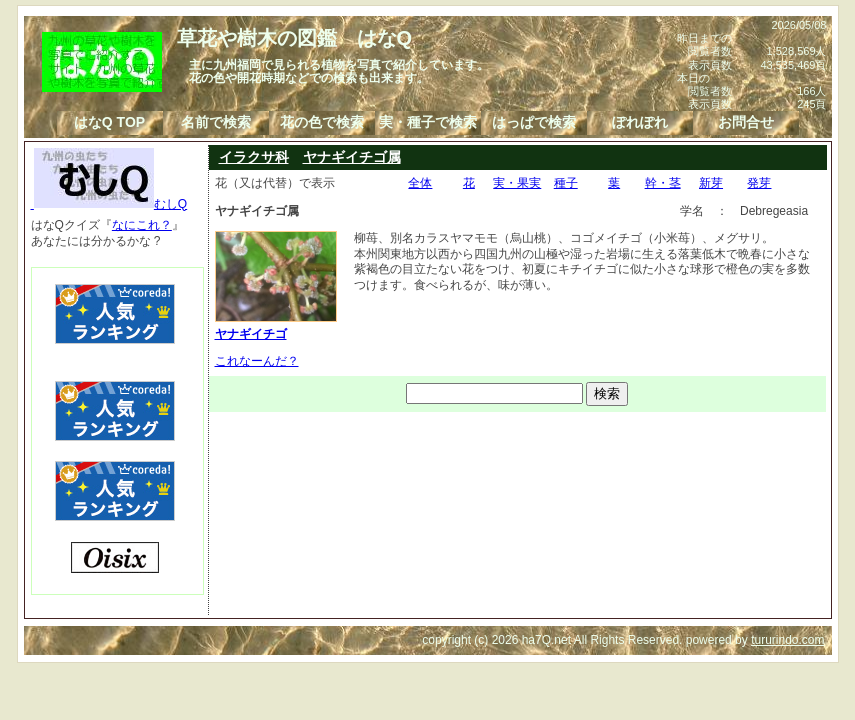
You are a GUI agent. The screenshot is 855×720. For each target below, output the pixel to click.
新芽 (711, 183)
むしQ (109, 204)
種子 (566, 183)
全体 (420, 183)
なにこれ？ (142, 225)
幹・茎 (663, 183)
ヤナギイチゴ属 (352, 157)
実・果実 (517, 183)
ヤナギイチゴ (276, 326)
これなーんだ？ (257, 361)
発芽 (759, 183)
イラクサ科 (254, 157)
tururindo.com (787, 640)
